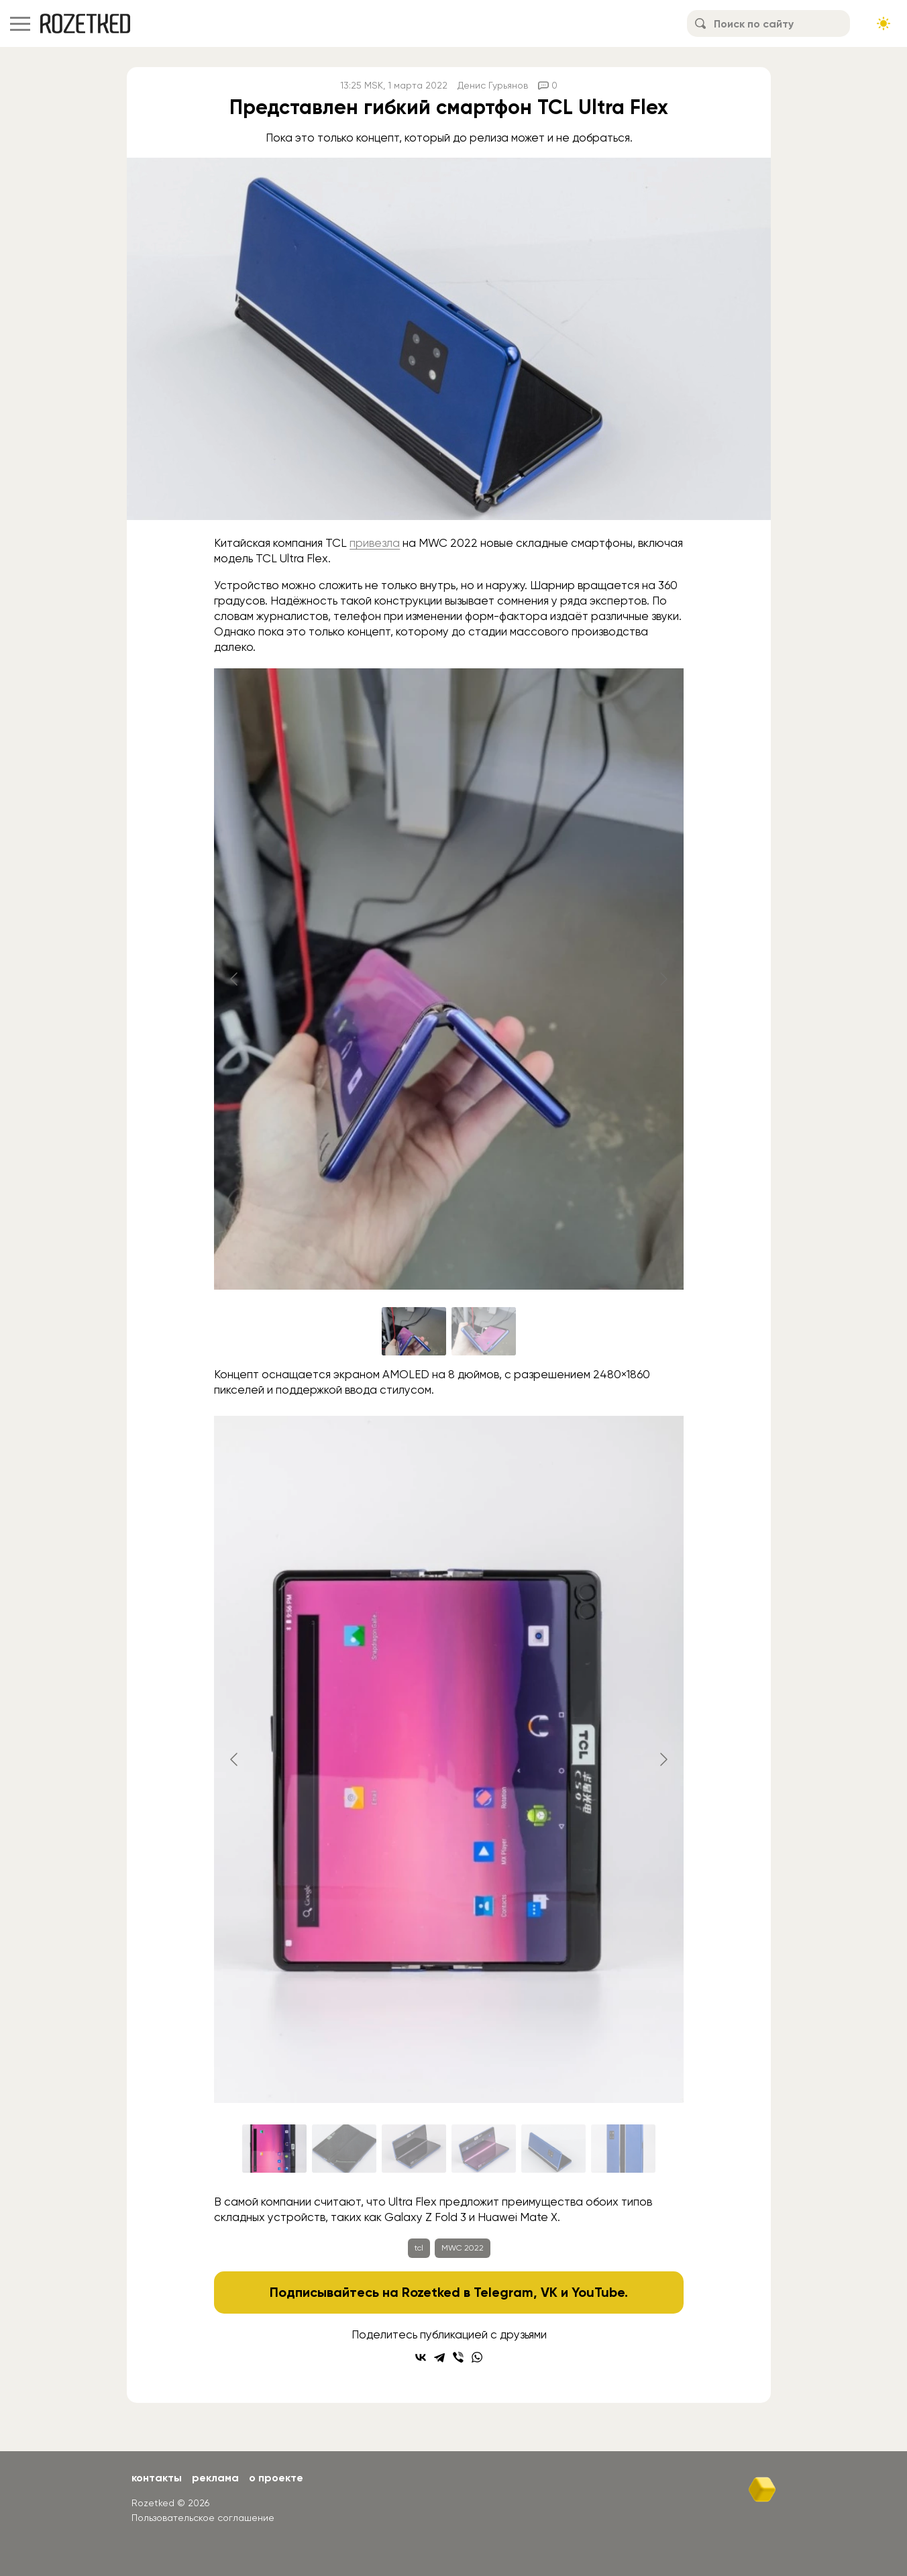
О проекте (276, 2477)
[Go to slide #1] (414, 1331)
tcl (419, 2248)
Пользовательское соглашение (202, 2517)
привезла (375, 543)
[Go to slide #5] (553, 2148)
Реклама (215, 2477)
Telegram (503, 2292)
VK (549, 2292)
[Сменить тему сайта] (883, 23)
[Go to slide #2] (483, 1331)
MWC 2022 (462, 2248)
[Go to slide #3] (414, 2148)
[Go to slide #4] (483, 2148)
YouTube (598, 2292)
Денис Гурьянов (493, 85)
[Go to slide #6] (623, 2148)
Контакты (156, 2477)
